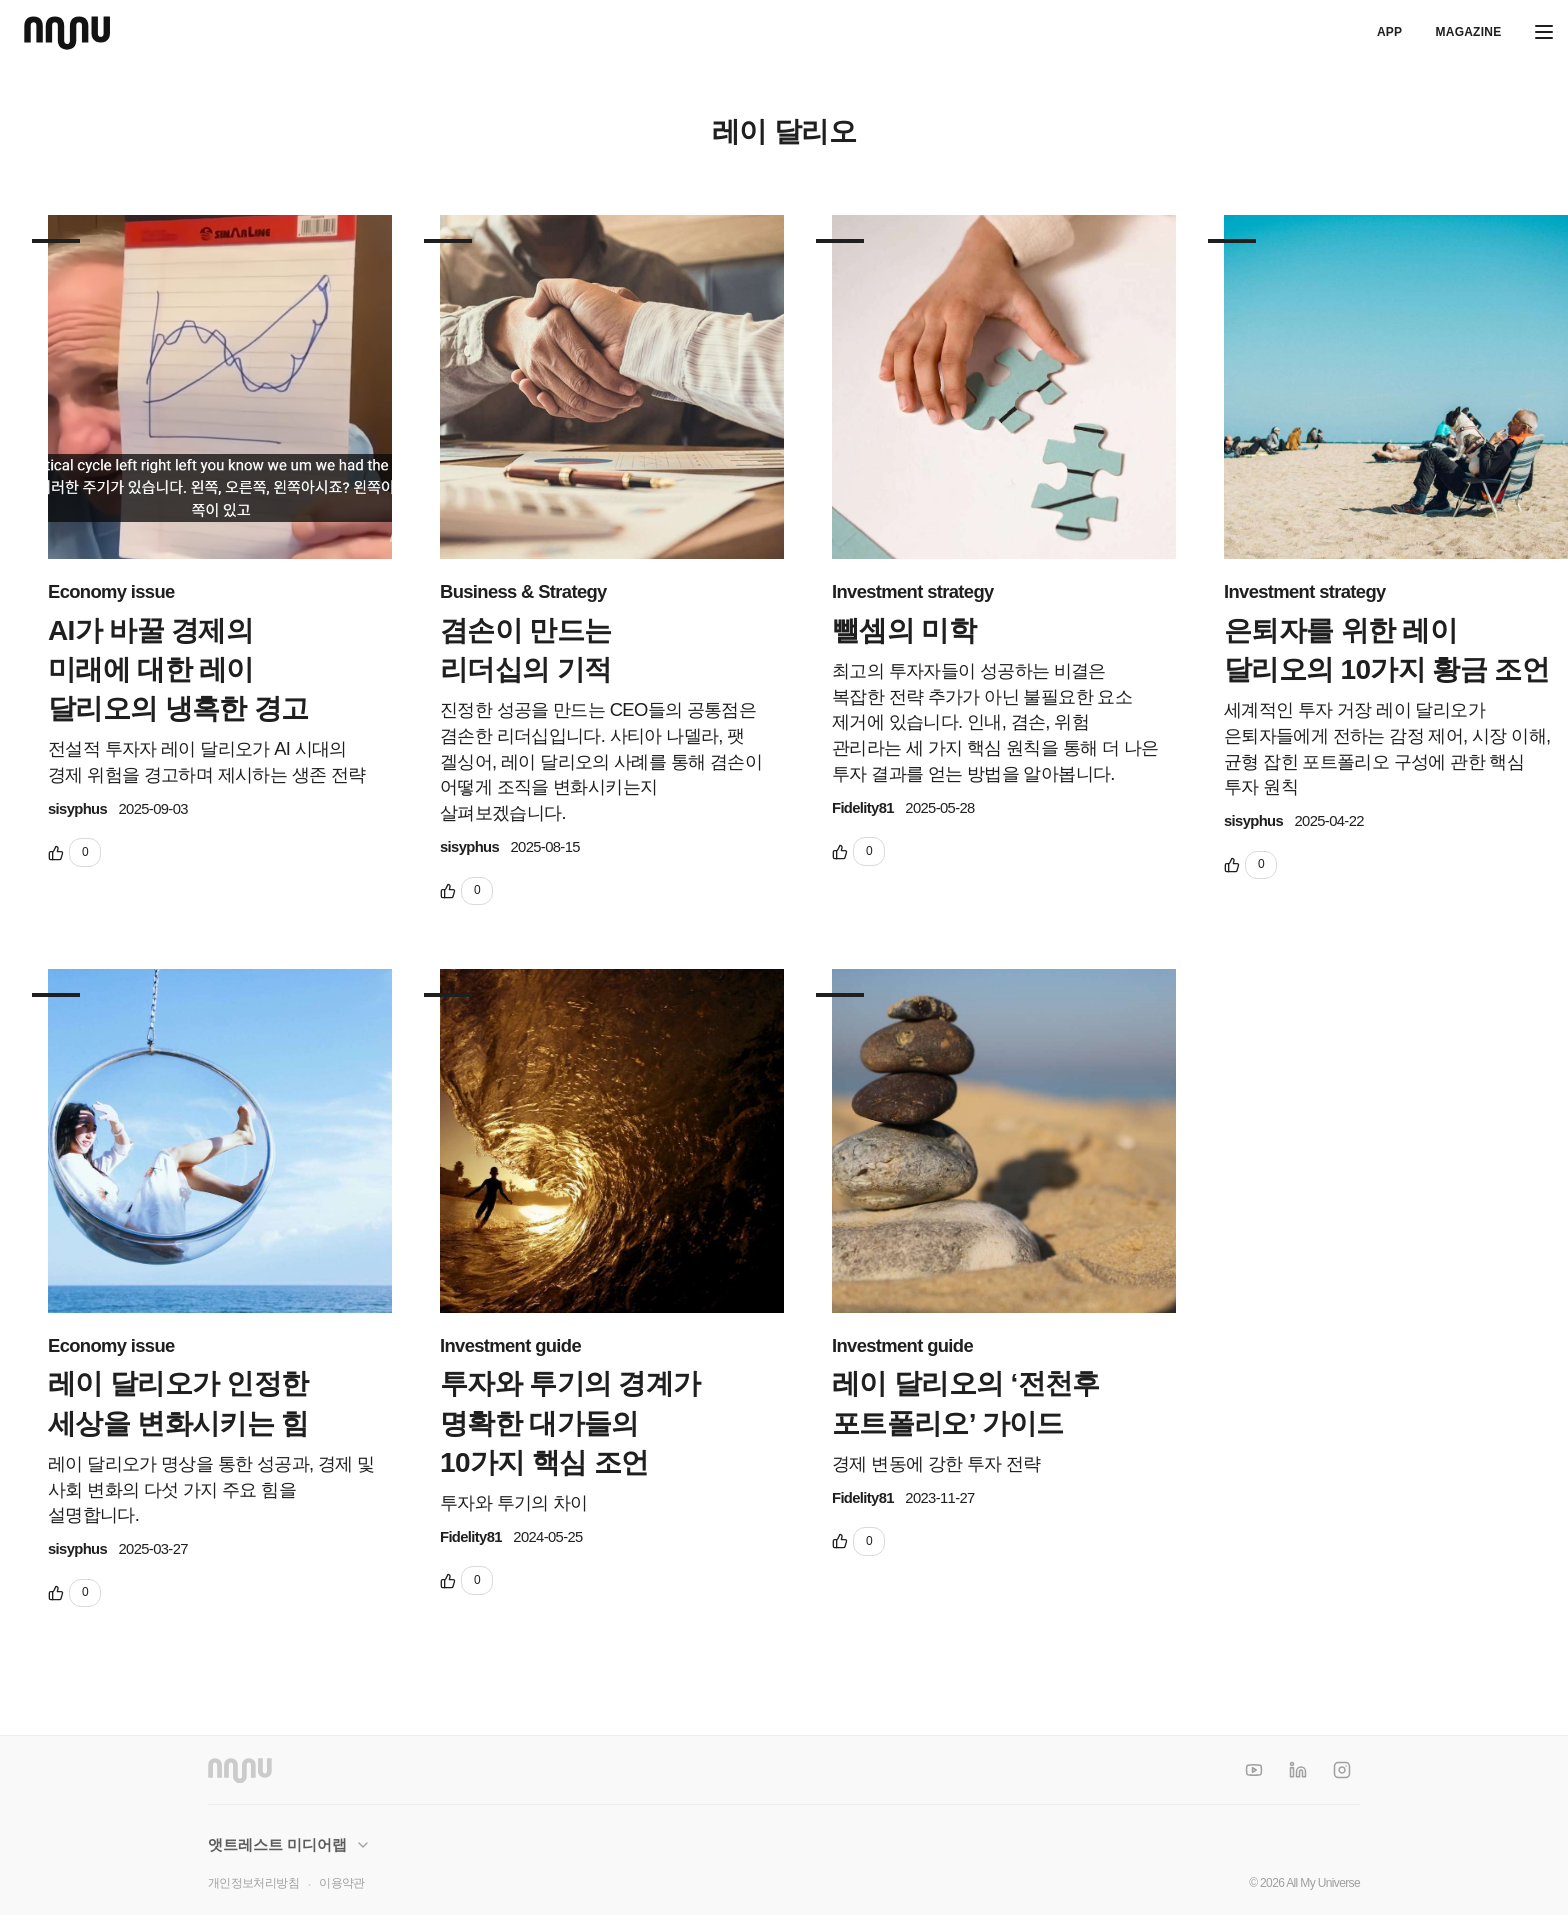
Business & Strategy (523, 591)
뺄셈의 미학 (904, 630)
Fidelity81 (863, 808)
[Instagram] (1342, 1770)
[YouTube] (1254, 1770)
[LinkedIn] (1298, 1770)
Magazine (1468, 32)
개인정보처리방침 (253, 1883)
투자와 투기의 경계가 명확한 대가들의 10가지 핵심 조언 (570, 1422)
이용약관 (341, 1883)
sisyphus (77, 809)
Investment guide (510, 1345)
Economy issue (111, 591)
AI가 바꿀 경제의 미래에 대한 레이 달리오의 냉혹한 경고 (178, 669)
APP (1389, 32)
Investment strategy (913, 591)
